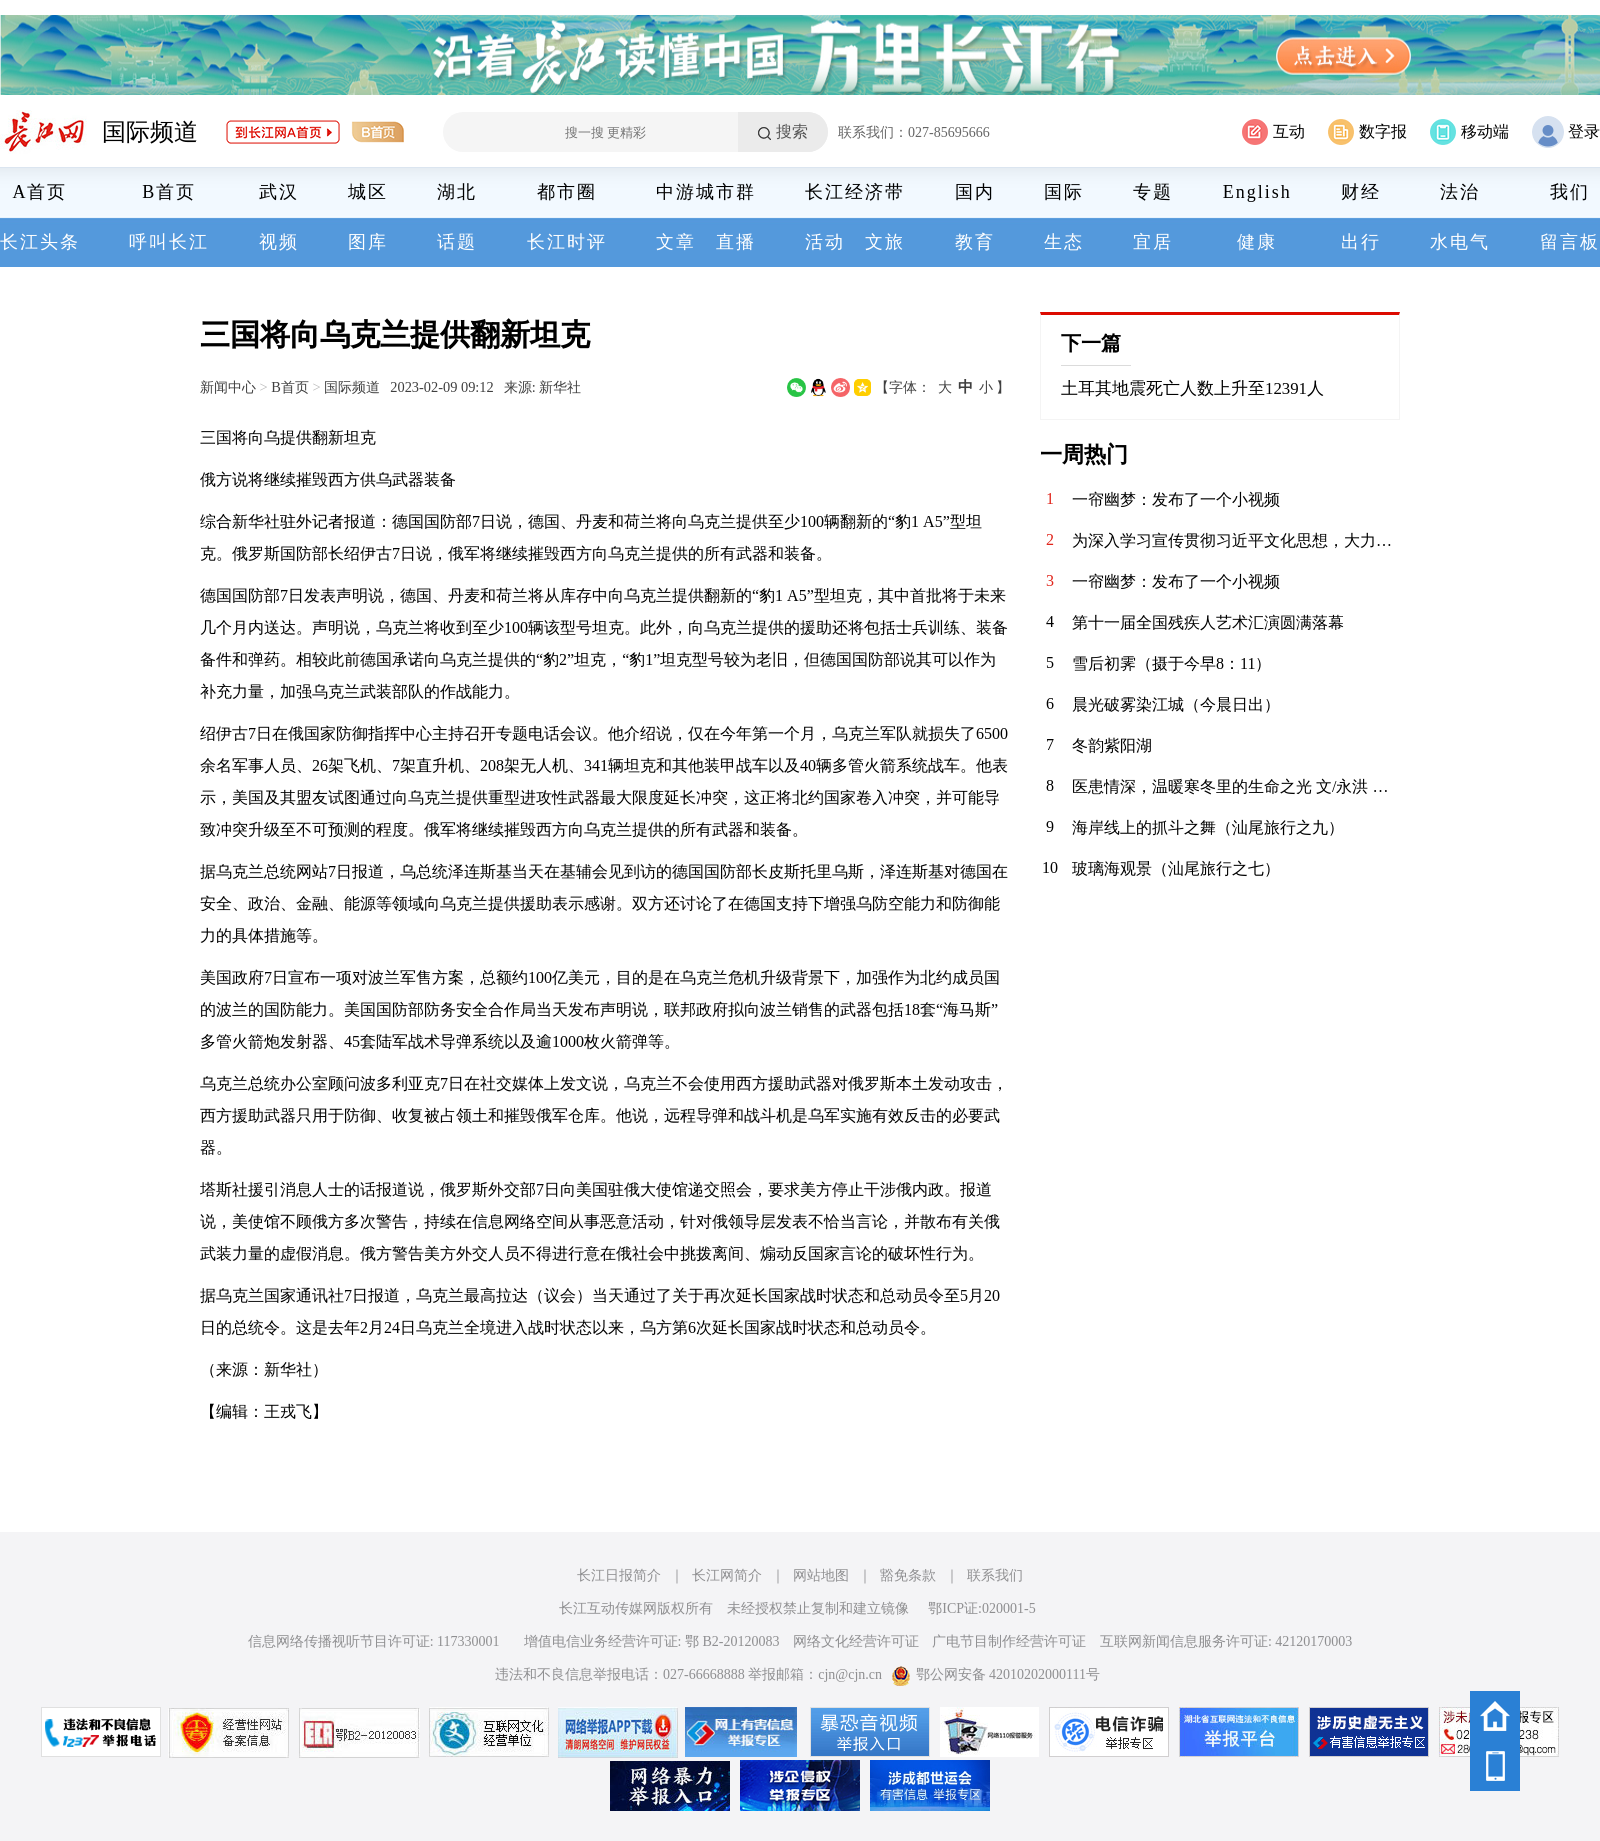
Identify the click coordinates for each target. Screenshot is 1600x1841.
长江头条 (40, 242)
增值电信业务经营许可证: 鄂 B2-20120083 (652, 1641)
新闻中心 (228, 387)
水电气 (1460, 242)
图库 (368, 242)
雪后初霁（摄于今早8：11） (1171, 663)
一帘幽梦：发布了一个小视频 (1176, 499)
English (1257, 192)
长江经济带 (855, 192)
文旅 (885, 242)
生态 (1064, 242)
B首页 (169, 192)
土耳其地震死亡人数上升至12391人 (1192, 388)
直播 (736, 242)
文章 (676, 242)
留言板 (1570, 242)
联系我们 (995, 1575)
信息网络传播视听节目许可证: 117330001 (374, 1641)
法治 (1460, 192)
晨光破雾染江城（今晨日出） (1176, 704)
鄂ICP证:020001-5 (981, 1608)
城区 (368, 192)
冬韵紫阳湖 (1112, 745)
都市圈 (567, 192)
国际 (1064, 192)
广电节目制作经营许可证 (1009, 1641)
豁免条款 (908, 1575)
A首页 (40, 192)
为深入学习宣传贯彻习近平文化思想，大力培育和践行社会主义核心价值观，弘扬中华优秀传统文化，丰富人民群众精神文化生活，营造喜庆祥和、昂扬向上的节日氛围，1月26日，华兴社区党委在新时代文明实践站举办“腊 (1236, 540)
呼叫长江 (169, 242)
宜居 (1153, 242)
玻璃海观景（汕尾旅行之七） (1176, 868)
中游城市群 (706, 192)
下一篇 (1091, 343)
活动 (825, 242)
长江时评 (567, 242)
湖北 (457, 192)
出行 (1361, 242)
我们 (1570, 192)
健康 (1257, 242)
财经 (1361, 192)
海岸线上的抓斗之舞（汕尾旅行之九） (1208, 827)
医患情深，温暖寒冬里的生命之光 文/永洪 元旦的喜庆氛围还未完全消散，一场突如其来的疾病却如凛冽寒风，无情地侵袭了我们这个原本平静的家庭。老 (1236, 786)
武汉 (279, 192)
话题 (457, 242)
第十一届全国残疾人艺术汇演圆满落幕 (1208, 622)
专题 (1153, 192)
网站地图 (821, 1575)
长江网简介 (727, 1575)
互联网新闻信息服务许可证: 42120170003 (1226, 1641)
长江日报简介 (619, 1575)
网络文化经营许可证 (856, 1641)
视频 (279, 242)
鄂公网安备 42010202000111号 (995, 1674)
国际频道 (150, 132)
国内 (975, 192)
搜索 (792, 131)
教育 (975, 242)
